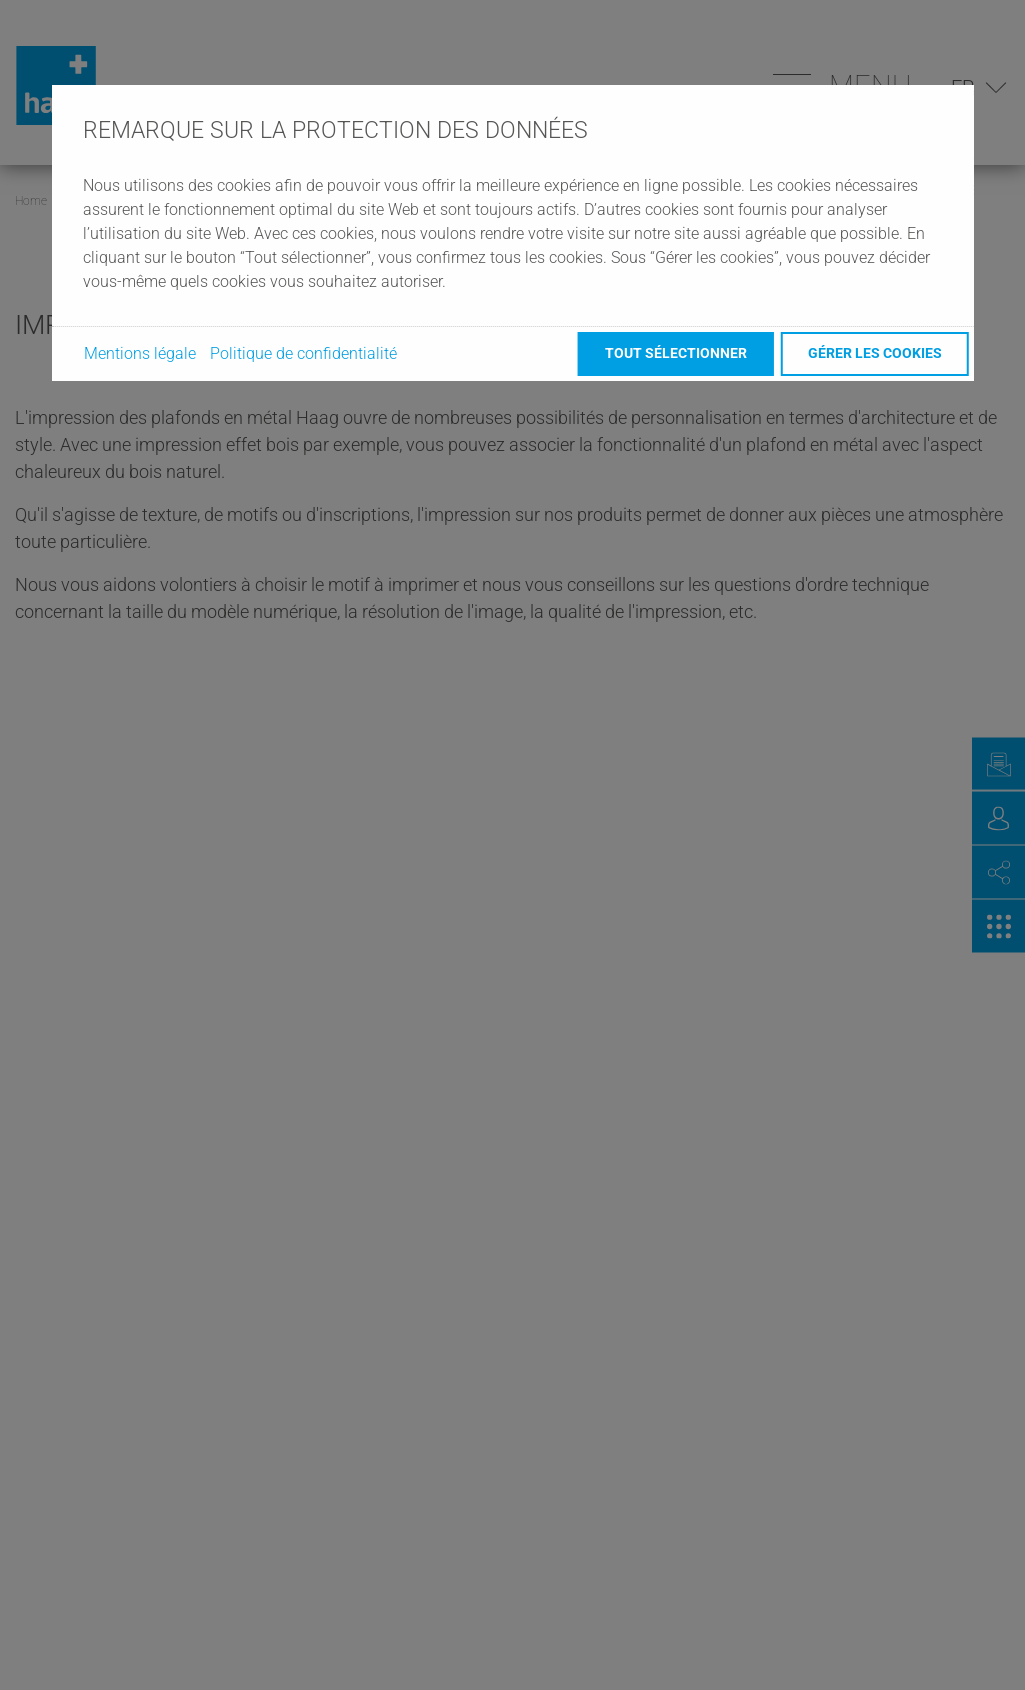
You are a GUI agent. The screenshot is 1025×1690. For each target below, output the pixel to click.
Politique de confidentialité (303, 353)
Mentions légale (140, 353)
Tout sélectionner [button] (676, 353)
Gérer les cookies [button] (875, 353)
